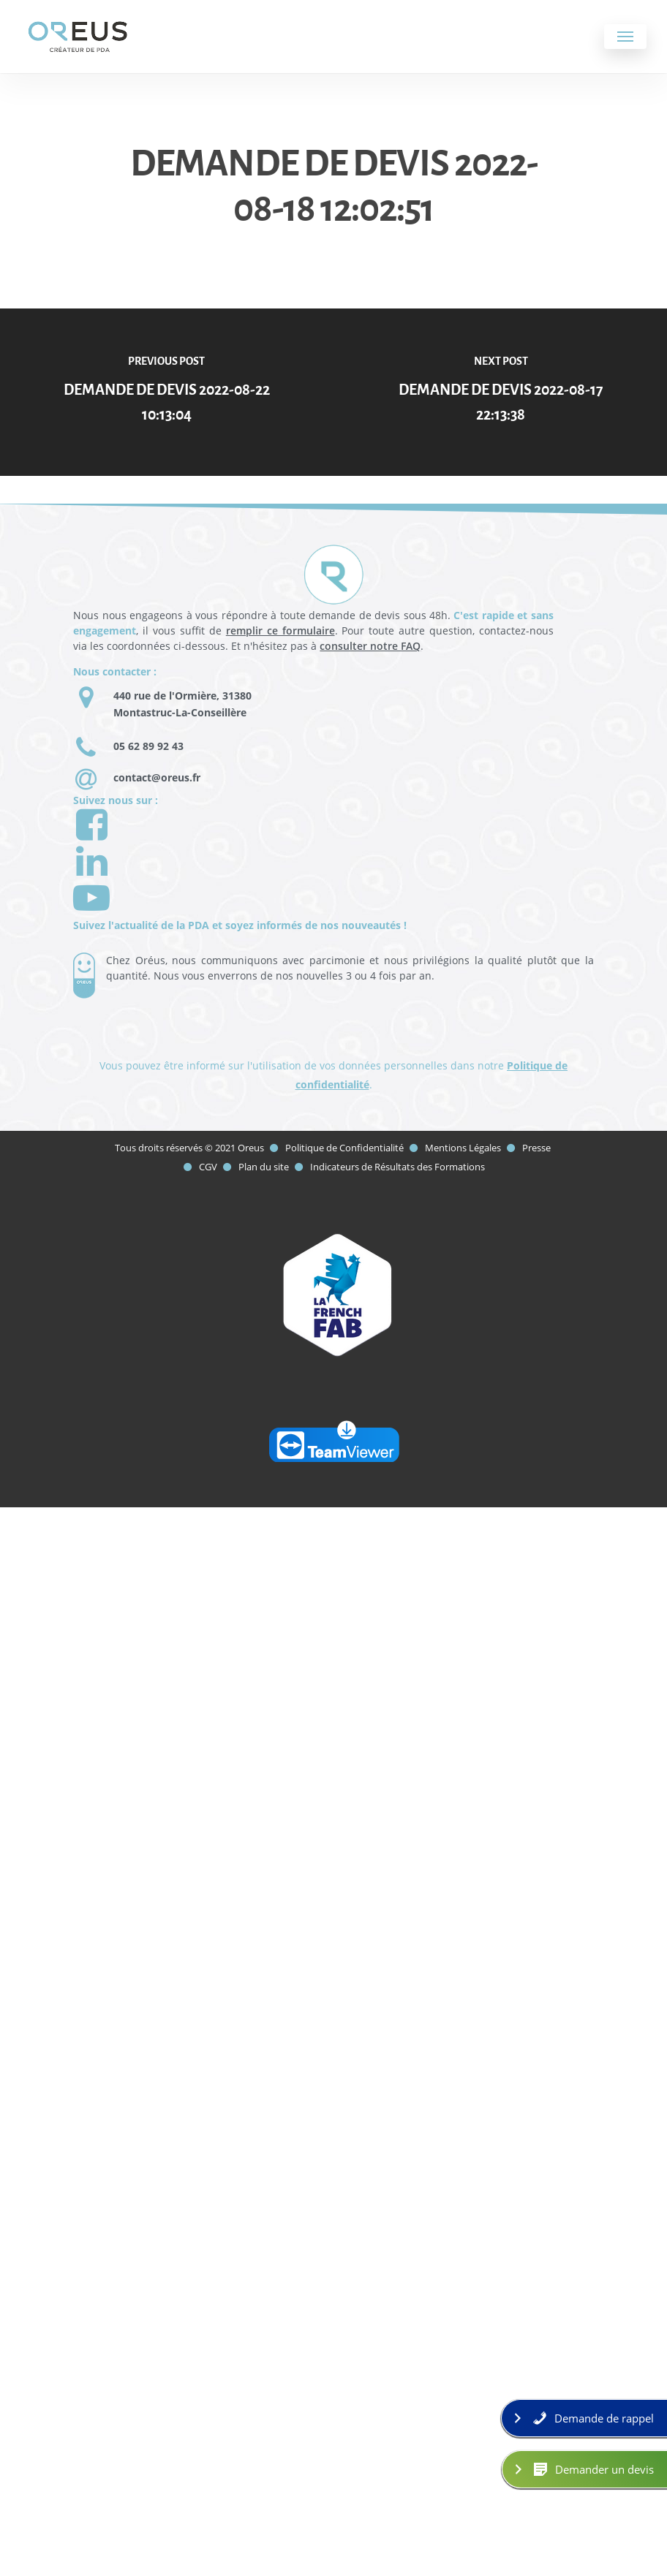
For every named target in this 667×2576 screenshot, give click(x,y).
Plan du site (264, 1166)
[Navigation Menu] (625, 37)
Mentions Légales (463, 1147)
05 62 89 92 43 (148, 746)
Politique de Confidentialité (344, 1147)
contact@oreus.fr (156, 777)
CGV (208, 1166)
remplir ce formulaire (280, 630)
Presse (536, 1147)
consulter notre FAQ (370, 646)
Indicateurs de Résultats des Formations (397, 1166)
